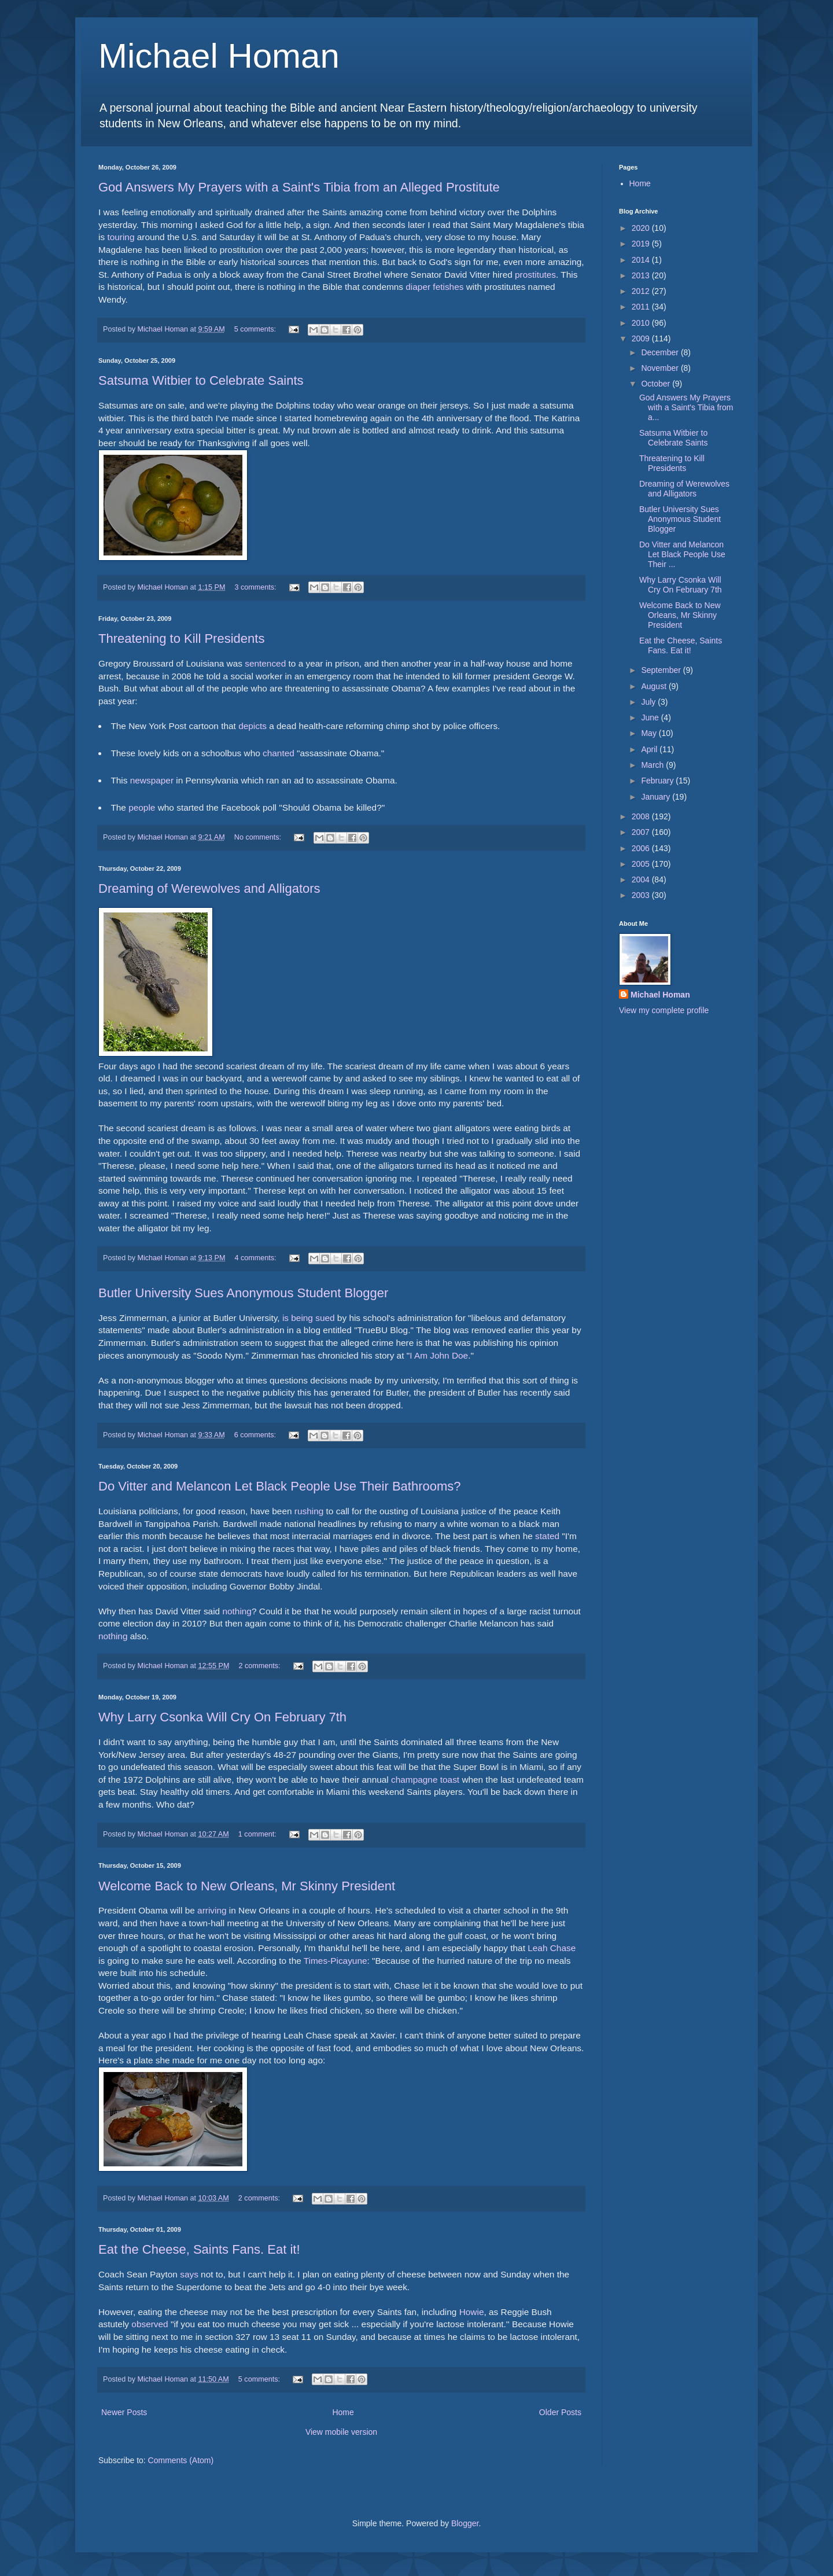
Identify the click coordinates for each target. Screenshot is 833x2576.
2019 (642, 243)
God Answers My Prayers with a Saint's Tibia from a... (686, 407)
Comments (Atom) (181, 2460)
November (660, 368)
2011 (642, 306)
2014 (642, 259)
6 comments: (256, 1435)
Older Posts (560, 2412)
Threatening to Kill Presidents (181, 638)
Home (342, 2412)
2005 (642, 864)
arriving (211, 1910)
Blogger (464, 2523)
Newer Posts (124, 2412)
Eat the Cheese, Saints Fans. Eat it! (199, 2249)
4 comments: (257, 1258)
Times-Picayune (335, 1961)
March (653, 765)
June (651, 717)
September (662, 670)
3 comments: (257, 587)
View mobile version (341, 2432)
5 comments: (256, 329)
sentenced (265, 663)
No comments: (258, 837)
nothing (237, 1611)
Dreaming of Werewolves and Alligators (209, 888)
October (656, 383)
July (649, 701)
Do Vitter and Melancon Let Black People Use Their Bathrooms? (279, 1486)
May (649, 733)
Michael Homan (219, 55)
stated (547, 1536)
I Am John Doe (439, 1355)
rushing (308, 1511)
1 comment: (258, 1834)
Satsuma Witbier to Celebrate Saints (201, 380)
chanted (278, 753)
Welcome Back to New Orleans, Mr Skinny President (246, 1886)
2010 (642, 322)
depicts (252, 726)
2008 (642, 816)
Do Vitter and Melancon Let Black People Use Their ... (682, 554)
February (658, 780)
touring (120, 237)
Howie (471, 2312)
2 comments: (261, 1666)
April (650, 749)
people (141, 807)
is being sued (308, 1318)
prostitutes (535, 274)
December (660, 352)
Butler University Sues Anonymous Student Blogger (243, 1293)
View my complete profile (664, 1010)
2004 (642, 879)
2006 (642, 848)
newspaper (152, 780)
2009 (642, 338)
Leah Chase (552, 1948)
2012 (642, 291)
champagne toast (425, 1779)
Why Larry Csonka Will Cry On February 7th (222, 1717)
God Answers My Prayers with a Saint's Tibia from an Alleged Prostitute (299, 187)
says (189, 2274)
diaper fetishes (434, 287)
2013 (642, 275)
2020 (642, 228)
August (654, 686)
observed (149, 2324)
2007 (642, 832)
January (656, 796)
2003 (642, 895)
